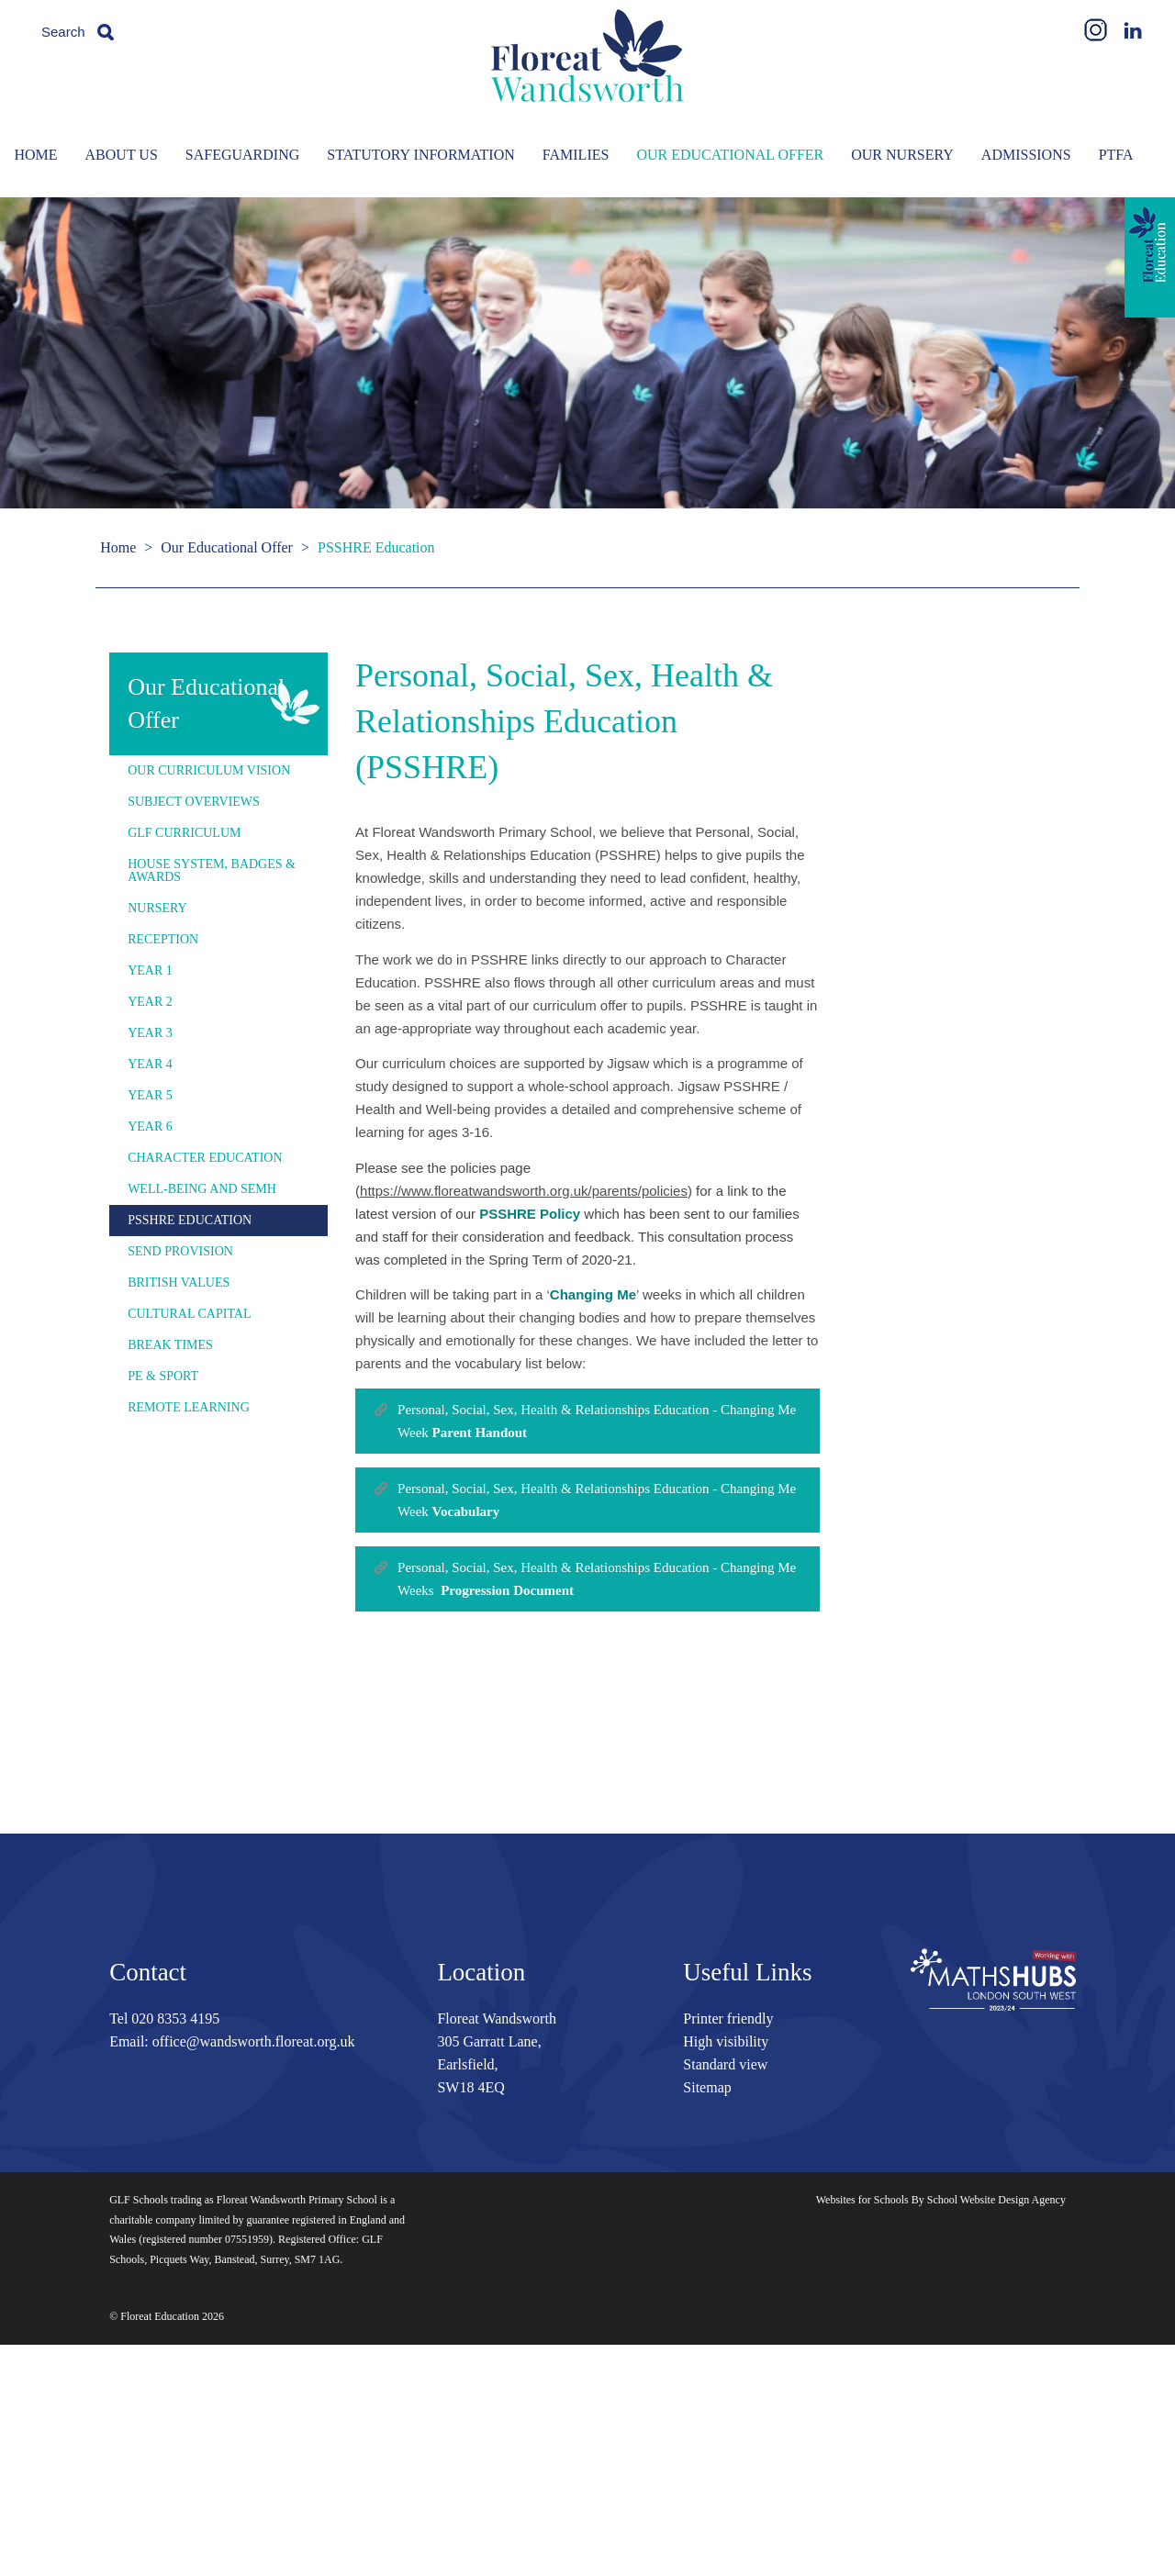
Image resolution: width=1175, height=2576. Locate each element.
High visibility (725, 2041)
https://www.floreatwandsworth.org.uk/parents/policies (524, 1191)
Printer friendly (728, 2018)
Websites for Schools (862, 2199)
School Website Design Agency (996, 2199)
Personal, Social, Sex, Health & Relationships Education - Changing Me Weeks (596, 1579)
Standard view (725, 2064)
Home (118, 547)
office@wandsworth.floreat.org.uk (253, 2041)
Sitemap (707, 2087)
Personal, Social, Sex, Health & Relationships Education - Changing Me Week (596, 1421)
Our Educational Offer (227, 547)
